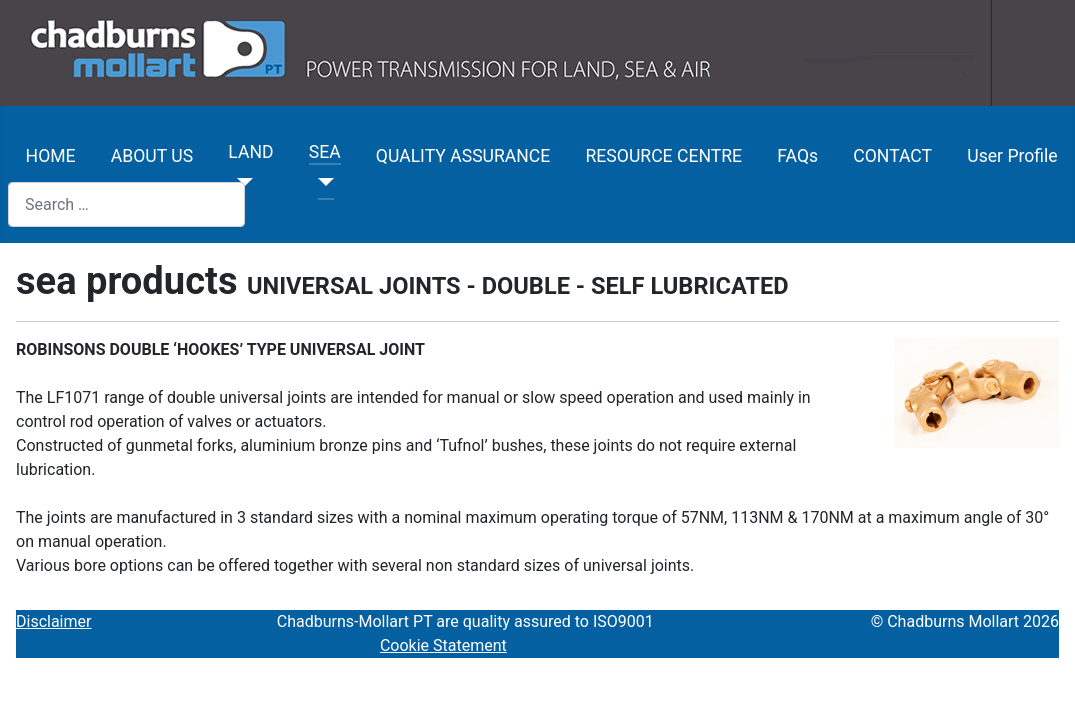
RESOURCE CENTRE (664, 156)
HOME (51, 156)
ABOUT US (152, 156)
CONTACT (892, 156)
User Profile (1012, 156)
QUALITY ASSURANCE (463, 156)
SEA (325, 152)
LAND (250, 152)
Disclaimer (53, 621)
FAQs (797, 156)
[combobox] (126, 204)
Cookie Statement (443, 645)
